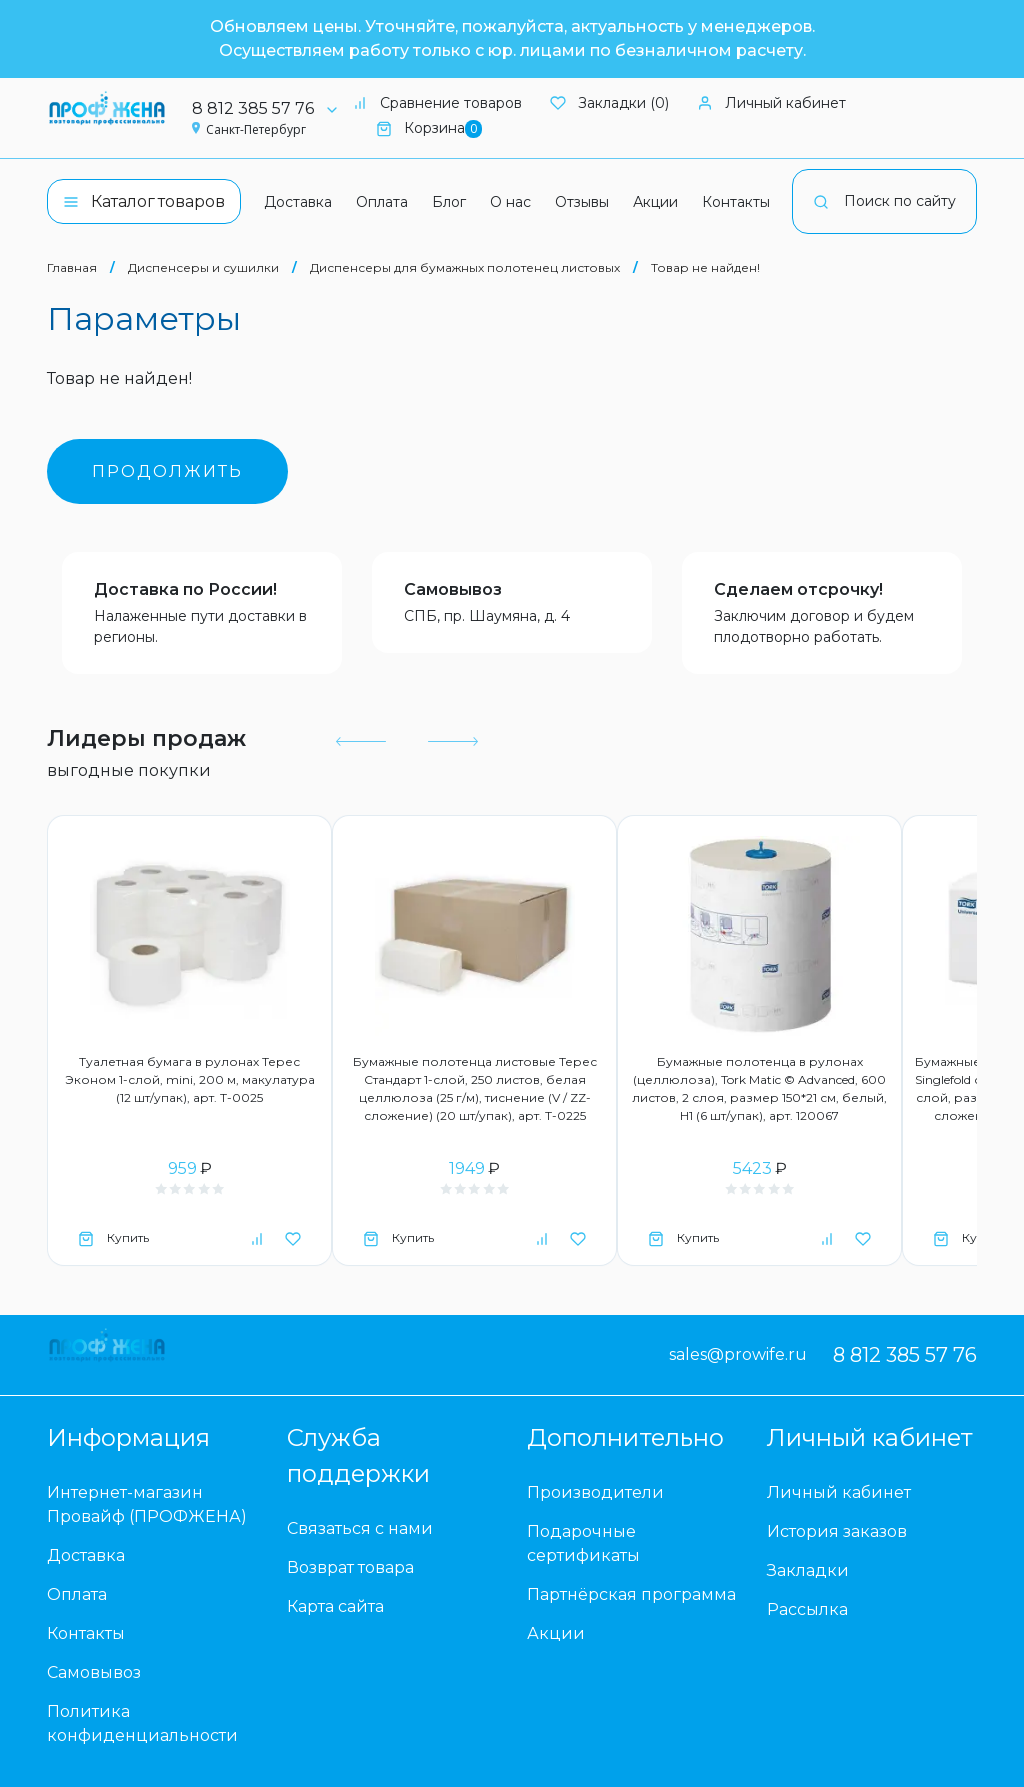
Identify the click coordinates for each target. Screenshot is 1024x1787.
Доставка (298, 202)
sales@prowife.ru (738, 1354)
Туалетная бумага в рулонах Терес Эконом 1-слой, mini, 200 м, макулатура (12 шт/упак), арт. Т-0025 (190, 1079)
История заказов (837, 1531)
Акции (655, 202)
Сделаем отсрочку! (798, 589)
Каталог (144, 202)
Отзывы (582, 202)
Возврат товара (350, 1567)
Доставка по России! (185, 589)
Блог (449, 202)
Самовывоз (453, 589)
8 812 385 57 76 (272, 109)
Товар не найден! (705, 267)
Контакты (736, 202)
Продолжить (167, 471)
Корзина (429, 128)
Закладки (808, 1570)
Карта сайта (335, 1606)
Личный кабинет (771, 103)
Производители (595, 1492)
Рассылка (807, 1609)
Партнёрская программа (631, 1594)
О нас (510, 202)
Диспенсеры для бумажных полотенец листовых (465, 267)
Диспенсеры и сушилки (203, 267)
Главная (72, 267)
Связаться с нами (360, 1528)
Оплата (382, 202)
